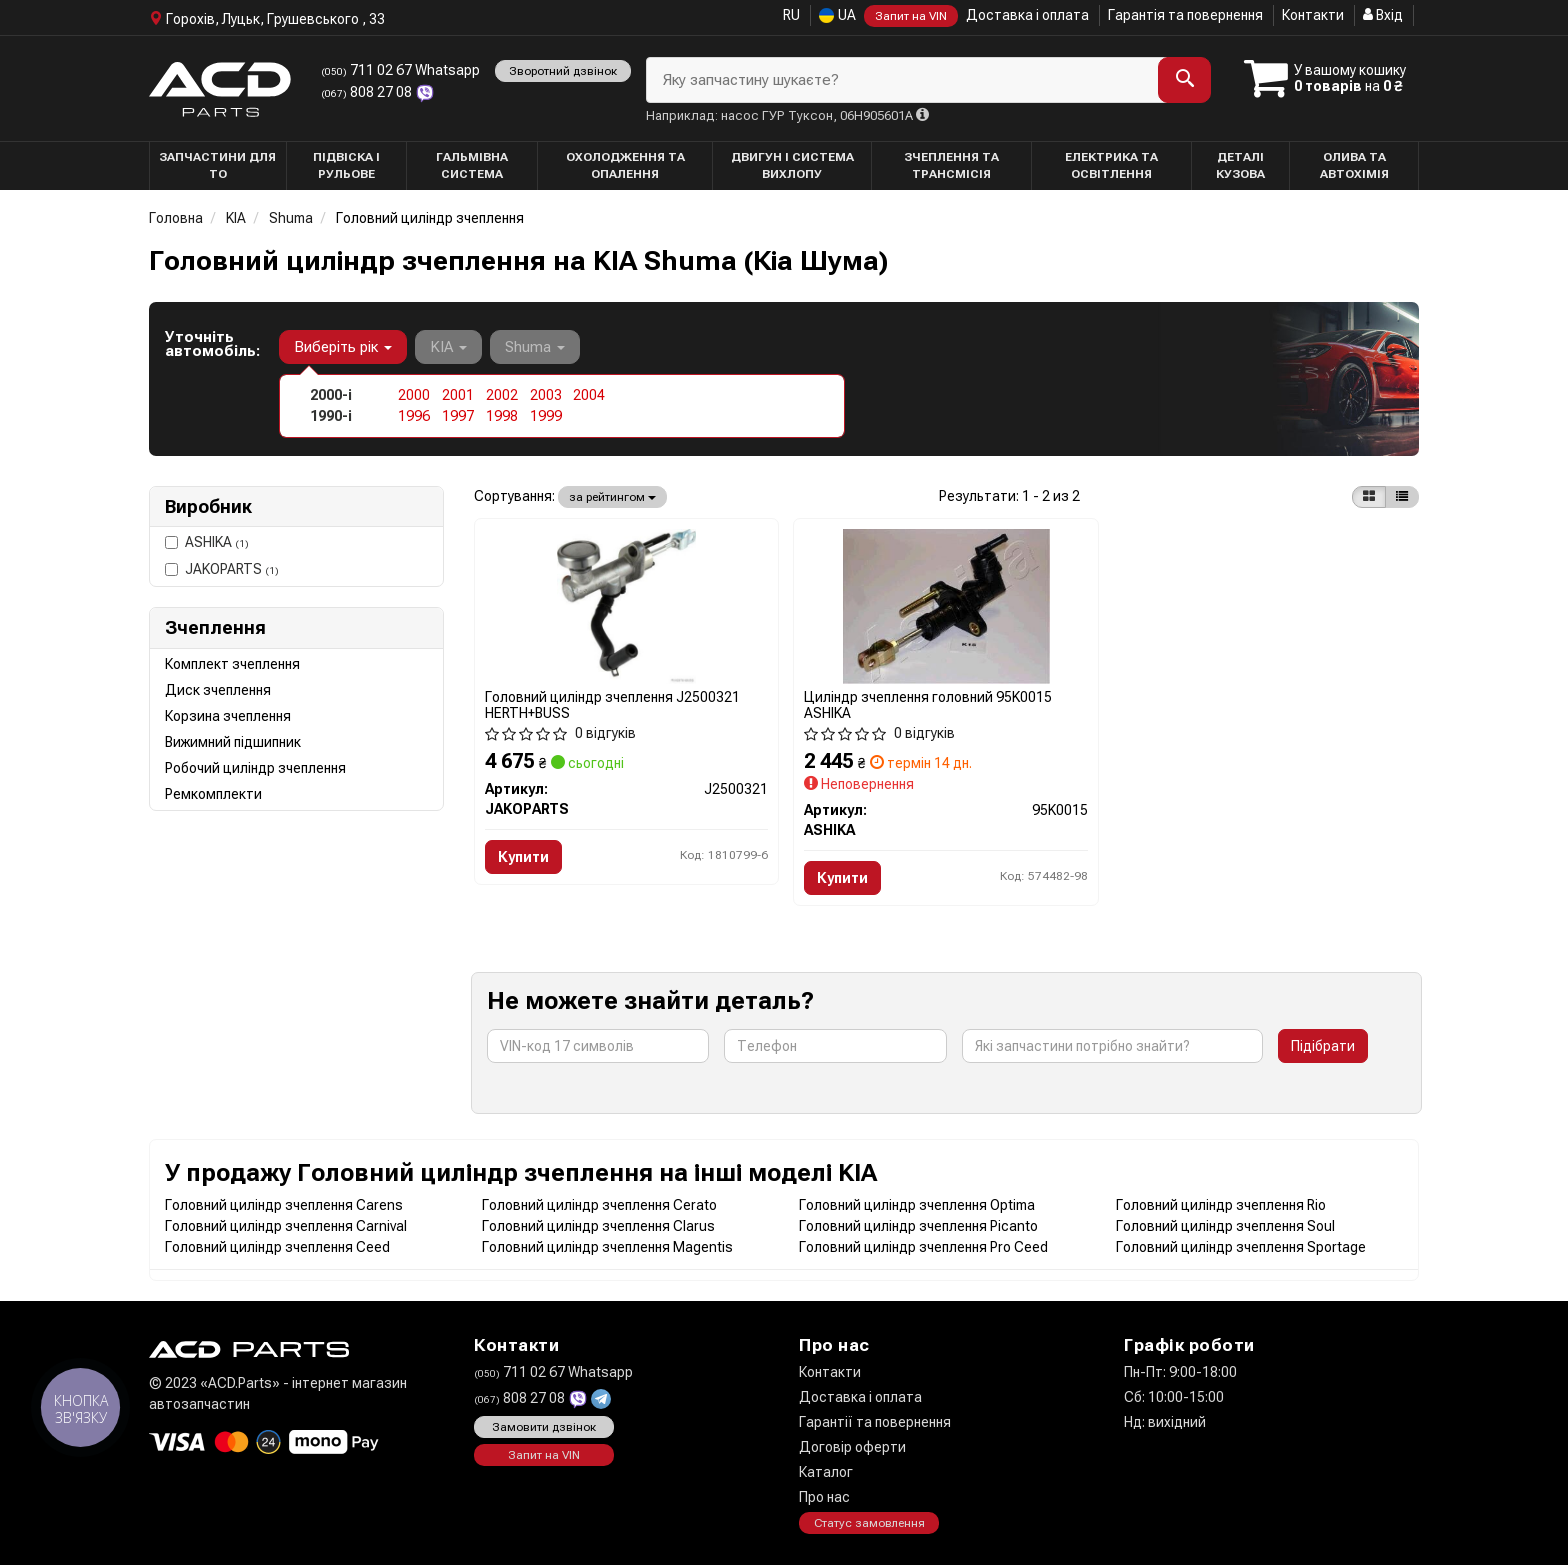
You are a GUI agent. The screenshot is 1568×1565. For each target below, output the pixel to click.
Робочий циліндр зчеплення (255, 768)
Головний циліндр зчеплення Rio (1221, 1205)
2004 (589, 395)
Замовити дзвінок (544, 1427)
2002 (502, 395)
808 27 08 (368, 92)
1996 (414, 416)
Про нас (824, 1497)
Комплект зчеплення (232, 664)
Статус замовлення (869, 1523)
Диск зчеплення (218, 690)
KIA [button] (448, 347)
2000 (414, 395)
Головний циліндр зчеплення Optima (917, 1205)
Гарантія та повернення (1185, 15)
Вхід (1383, 15)
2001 (458, 395)
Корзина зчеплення (228, 716)
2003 (546, 395)
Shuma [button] (535, 347)
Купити (523, 857)
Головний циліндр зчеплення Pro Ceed (923, 1247)
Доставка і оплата (1027, 15)
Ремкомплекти (213, 794)
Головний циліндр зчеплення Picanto (918, 1226)
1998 (502, 416)
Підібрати (1323, 1046)
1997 (458, 416)
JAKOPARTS (222, 569)
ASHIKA (207, 542)
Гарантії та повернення (875, 1422)
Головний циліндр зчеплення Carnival (286, 1226)
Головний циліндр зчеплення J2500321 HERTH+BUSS (612, 704)
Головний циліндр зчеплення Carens (284, 1205)
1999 (546, 416)
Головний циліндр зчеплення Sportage (1241, 1247)
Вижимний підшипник (233, 742)
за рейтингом (612, 497)
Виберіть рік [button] (343, 347)
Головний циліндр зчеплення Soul (1225, 1226)
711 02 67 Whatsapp (400, 70)
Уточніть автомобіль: (212, 344)
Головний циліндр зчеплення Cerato (599, 1205)
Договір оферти (852, 1447)
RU (791, 15)
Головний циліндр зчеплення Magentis (607, 1247)
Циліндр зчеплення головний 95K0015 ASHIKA (928, 704)
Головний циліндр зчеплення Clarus (598, 1226)
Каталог (826, 1472)
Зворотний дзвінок (563, 71)
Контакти (1313, 15)
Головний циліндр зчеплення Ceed (277, 1247)
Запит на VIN (911, 16)
